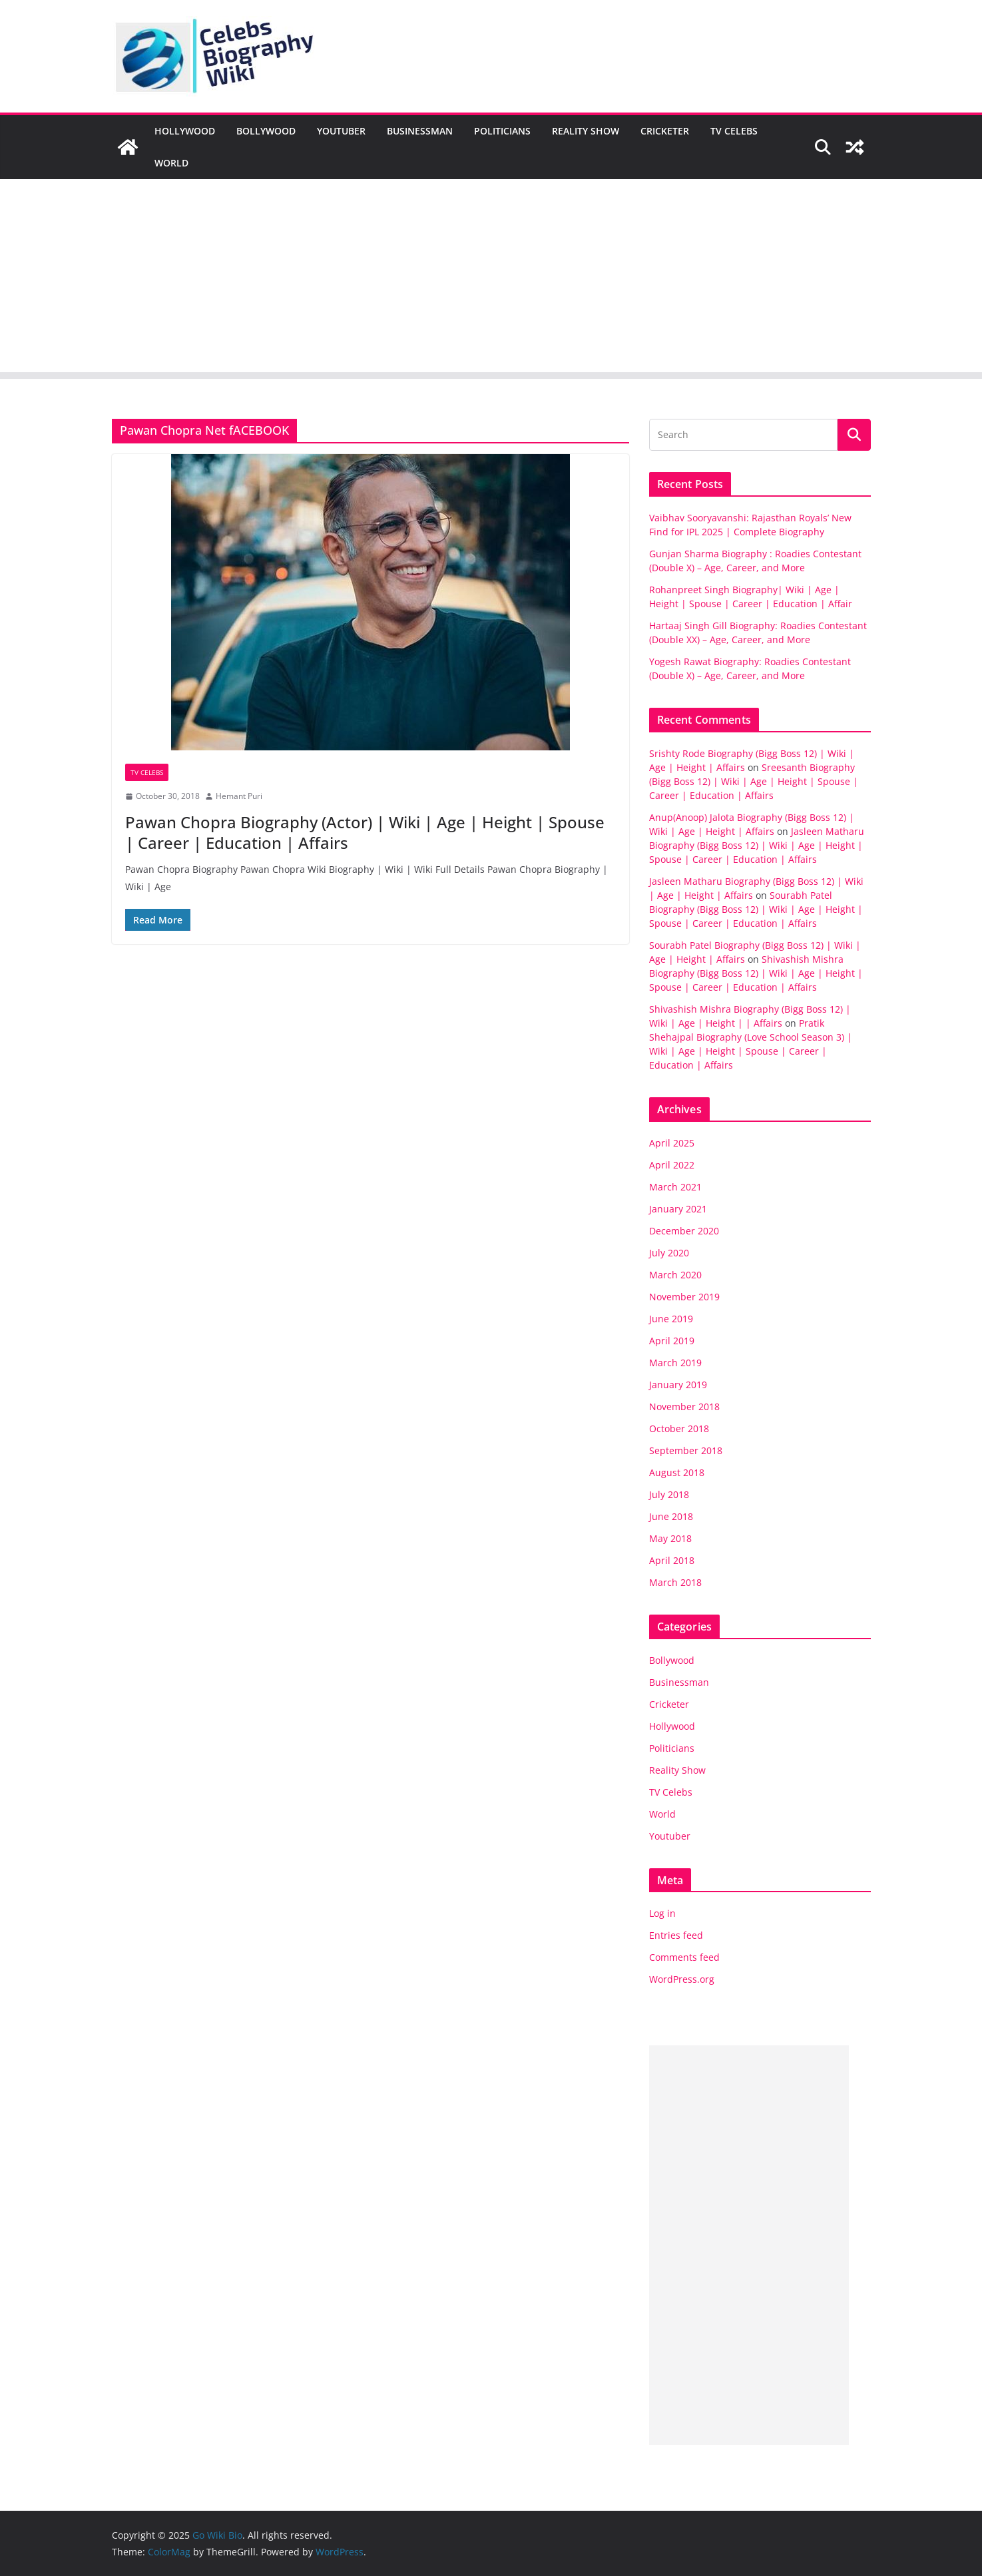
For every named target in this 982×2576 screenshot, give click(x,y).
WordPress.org (681, 1979)
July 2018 (669, 1494)
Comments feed (684, 1957)
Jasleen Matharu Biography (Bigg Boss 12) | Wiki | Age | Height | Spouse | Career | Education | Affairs (756, 845)
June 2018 (671, 1516)
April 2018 (671, 1560)
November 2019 (684, 1296)
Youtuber (341, 131)
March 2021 (675, 1186)
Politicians (502, 131)
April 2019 (671, 1340)
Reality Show (585, 131)
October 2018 (679, 1428)
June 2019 (671, 1318)
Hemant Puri (239, 796)
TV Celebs (734, 131)
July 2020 (669, 1252)
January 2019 (678, 1384)
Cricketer (664, 131)
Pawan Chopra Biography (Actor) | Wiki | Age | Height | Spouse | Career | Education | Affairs (365, 832)
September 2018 (685, 1450)
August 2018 (676, 1472)
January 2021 (678, 1208)
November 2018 (684, 1406)
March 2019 (675, 1362)
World (171, 162)
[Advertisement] (491, 279)
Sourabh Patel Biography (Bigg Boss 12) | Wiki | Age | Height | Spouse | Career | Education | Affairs (756, 909)
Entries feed (676, 1935)
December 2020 (684, 1230)
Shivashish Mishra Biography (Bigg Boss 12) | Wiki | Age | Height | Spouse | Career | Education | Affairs (756, 973)
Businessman (420, 131)
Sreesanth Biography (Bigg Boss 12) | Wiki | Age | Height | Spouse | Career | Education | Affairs (753, 781)
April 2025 (671, 1143)
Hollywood (184, 131)
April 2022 (671, 1165)
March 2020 (675, 1274)
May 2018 (670, 1538)
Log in (662, 1913)
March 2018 (675, 1582)
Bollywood (266, 131)
